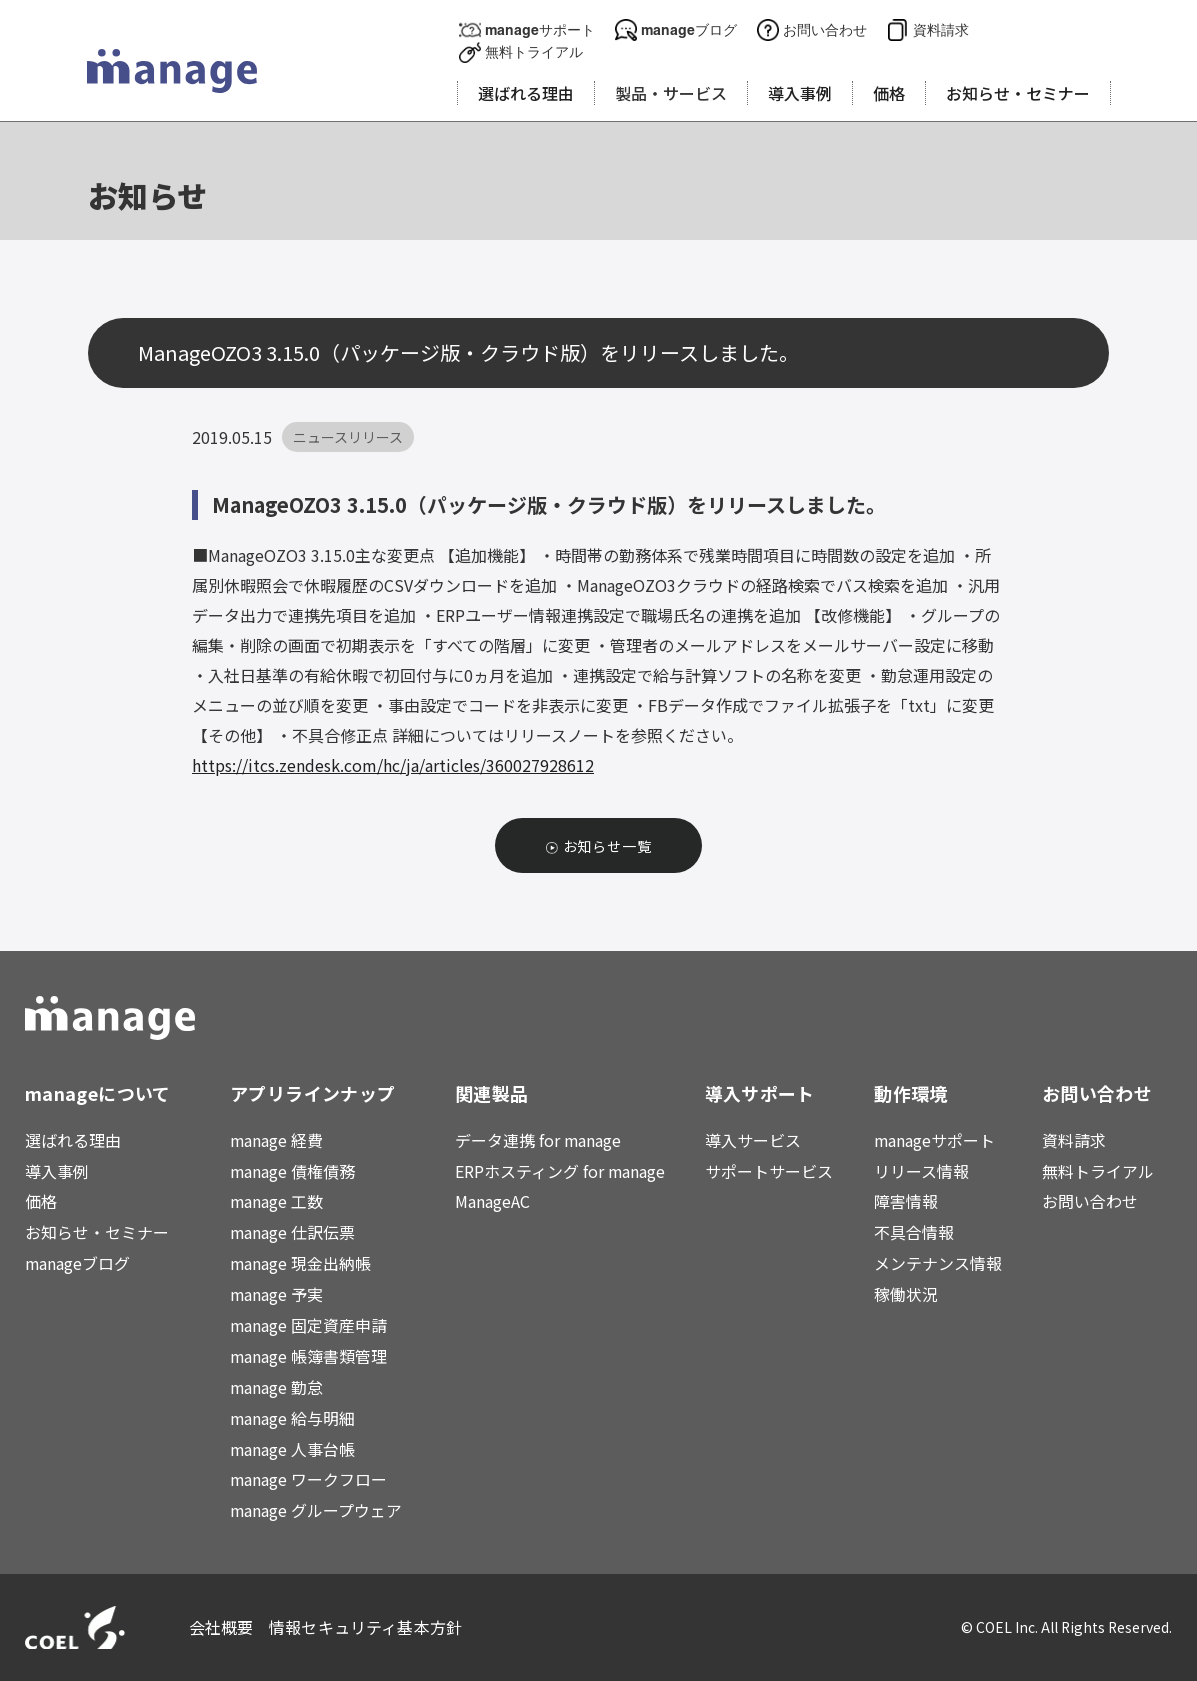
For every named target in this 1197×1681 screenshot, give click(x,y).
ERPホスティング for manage (560, 1171)
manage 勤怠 (276, 1387)
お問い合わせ (825, 29)
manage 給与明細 (292, 1418)
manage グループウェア (316, 1510)
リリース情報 (921, 1171)
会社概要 (221, 1627)
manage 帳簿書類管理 (308, 1356)
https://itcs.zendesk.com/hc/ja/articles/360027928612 (393, 765)
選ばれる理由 (73, 1140)
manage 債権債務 (292, 1171)
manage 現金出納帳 (300, 1263)
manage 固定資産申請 (308, 1325)
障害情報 (906, 1201)
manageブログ (689, 29)
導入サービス (753, 1140)
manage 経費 (276, 1140)
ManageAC (492, 1201)
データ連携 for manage (538, 1140)
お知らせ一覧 (607, 846)
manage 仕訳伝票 (292, 1232)
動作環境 (910, 1093)
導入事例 (57, 1171)
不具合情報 (914, 1232)
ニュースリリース (348, 437)
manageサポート (540, 29)
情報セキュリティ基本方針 (365, 1627)
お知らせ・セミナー (97, 1232)
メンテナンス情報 (938, 1263)
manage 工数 (276, 1201)
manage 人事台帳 (292, 1449)
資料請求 (941, 29)
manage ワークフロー (308, 1479)
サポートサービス (769, 1171)
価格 (41, 1201)
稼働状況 (906, 1294)
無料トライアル (534, 51)
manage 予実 (276, 1294)
